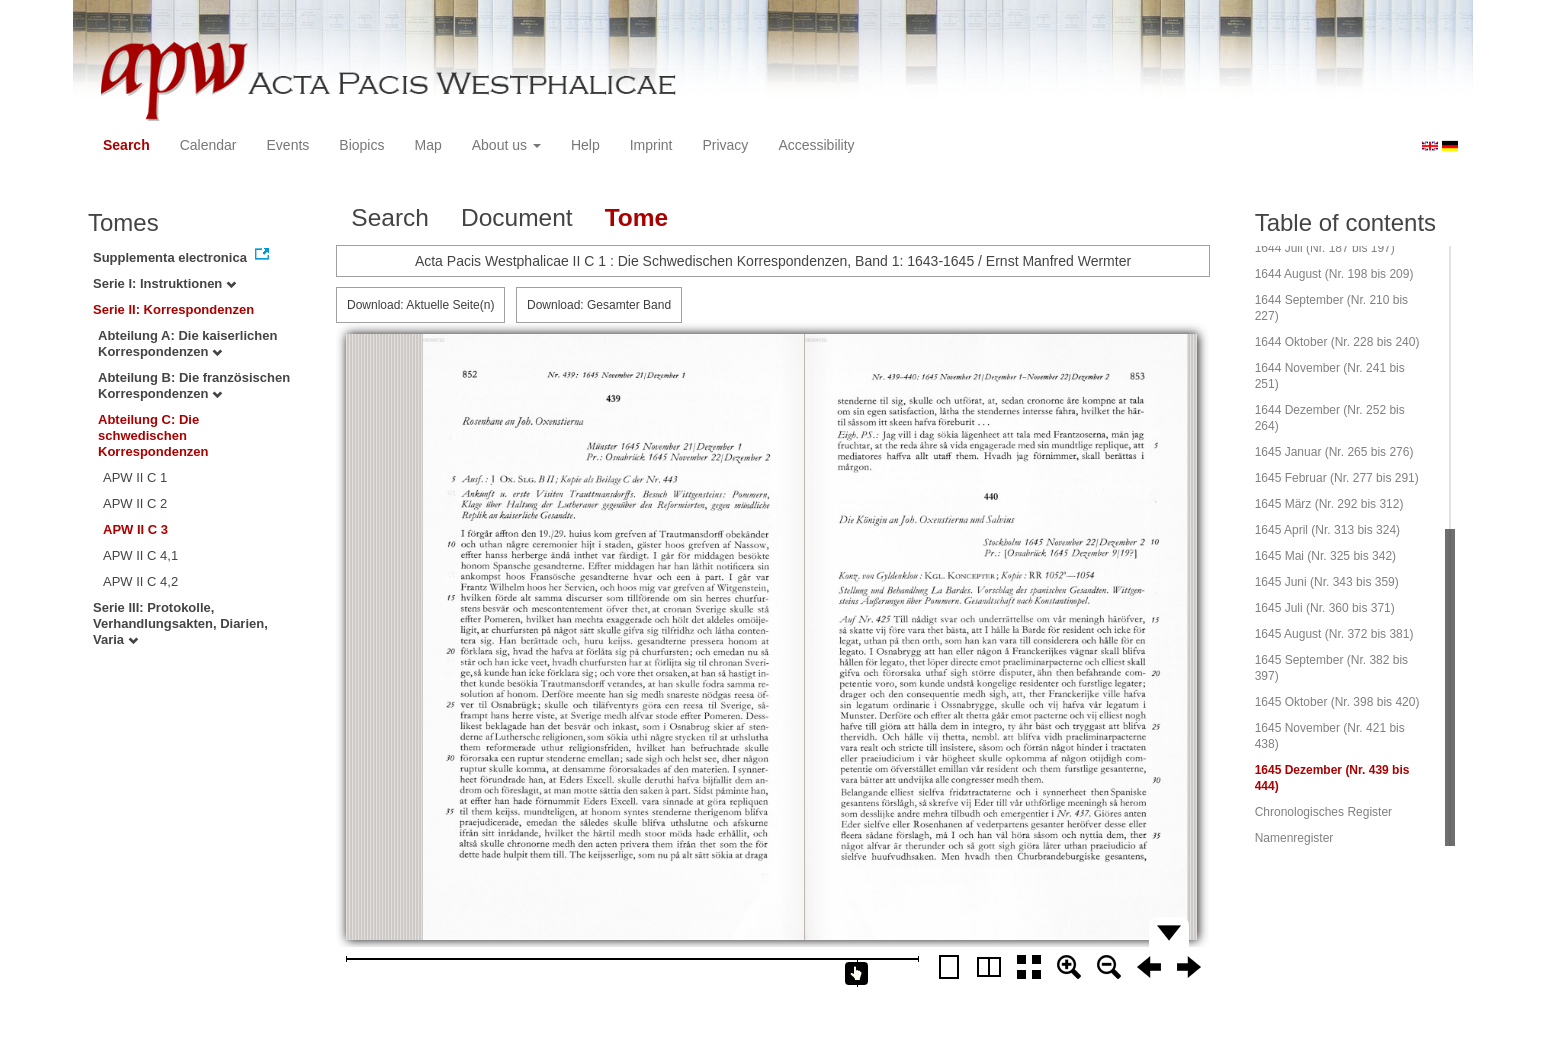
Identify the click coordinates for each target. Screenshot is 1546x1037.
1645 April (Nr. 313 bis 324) (1327, 530)
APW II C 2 (135, 503)
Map (427, 145)
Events (288, 145)
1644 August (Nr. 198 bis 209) (1334, 274)
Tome (637, 217)
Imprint (651, 145)
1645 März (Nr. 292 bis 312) (1329, 504)
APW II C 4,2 (140, 581)
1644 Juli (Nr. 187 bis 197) (1325, 248)
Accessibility (816, 145)
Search (126, 145)
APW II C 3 (135, 529)
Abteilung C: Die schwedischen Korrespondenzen (153, 435)
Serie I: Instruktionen (164, 283)
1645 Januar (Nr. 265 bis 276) (1334, 452)
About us (506, 145)
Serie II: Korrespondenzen (173, 309)
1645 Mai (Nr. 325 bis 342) (1325, 556)
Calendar (208, 145)
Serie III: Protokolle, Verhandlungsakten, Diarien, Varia (180, 623)
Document (517, 217)
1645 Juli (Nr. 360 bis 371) (1325, 608)
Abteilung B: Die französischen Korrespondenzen (194, 385)
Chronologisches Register (1323, 812)
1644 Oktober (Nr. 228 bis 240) (1337, 342)
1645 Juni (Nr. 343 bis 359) (1327, 582)
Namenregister (1294, 838)
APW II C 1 (135, 477)
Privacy (725, 145)
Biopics (361, 145)
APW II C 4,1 (140, 555)
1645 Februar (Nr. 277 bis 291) (1337, 478)
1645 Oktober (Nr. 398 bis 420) (1337, 702)
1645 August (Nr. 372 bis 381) (1334, 634)
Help (585, 145)
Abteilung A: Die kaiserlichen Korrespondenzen (187, 343)
